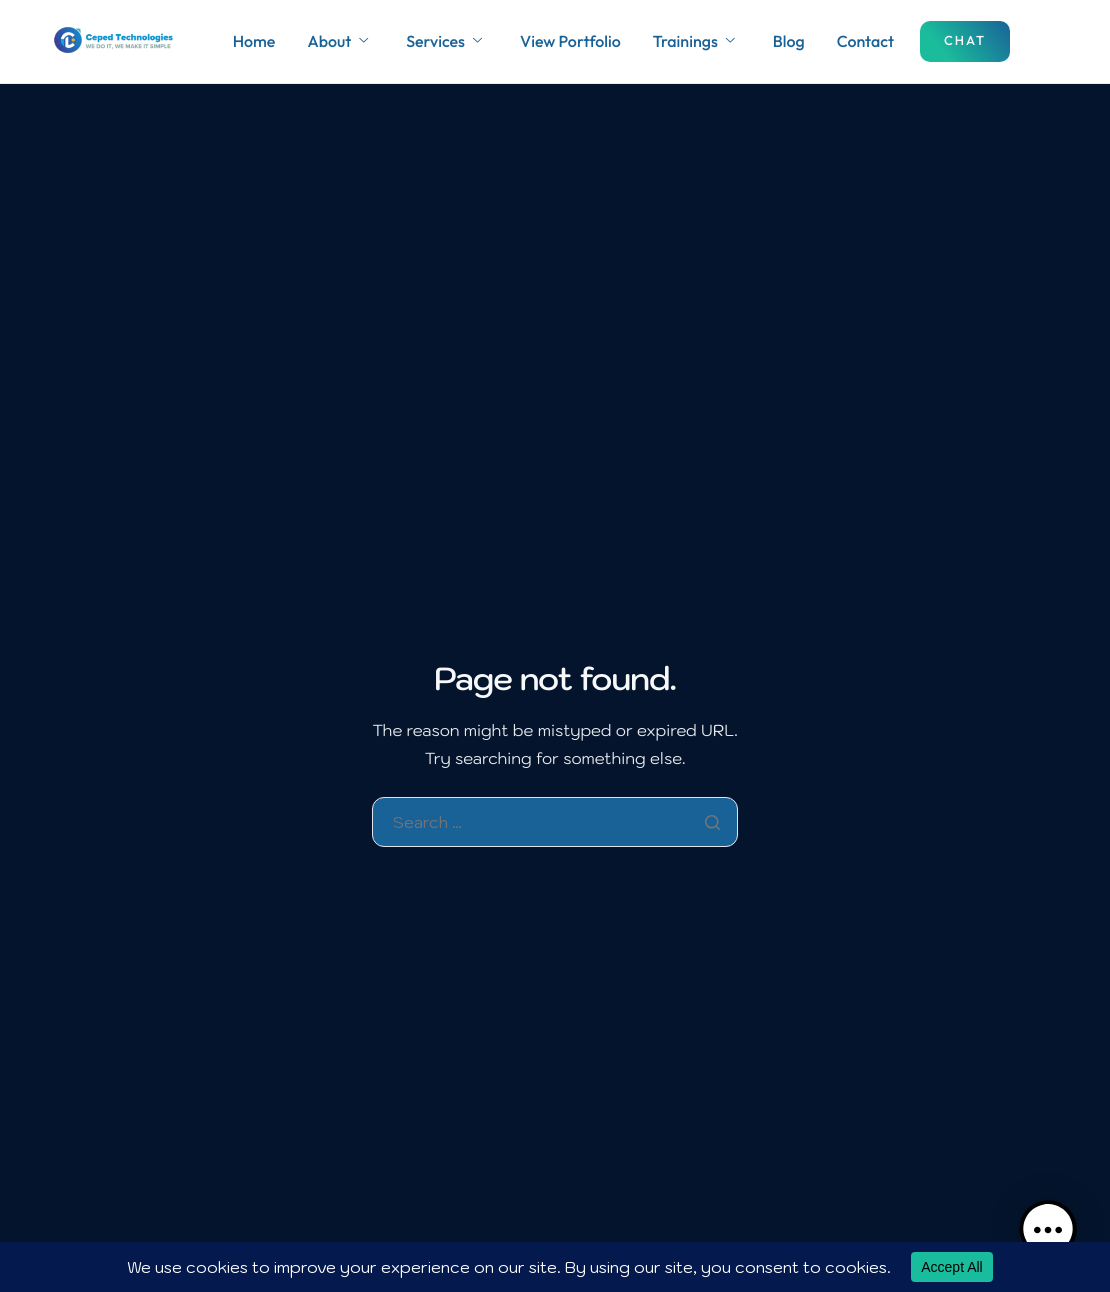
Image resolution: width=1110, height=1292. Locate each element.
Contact (865, 42)
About (337, 42)
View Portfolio (570, 42)
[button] (1048, 1230)
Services (444, 42)
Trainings (694, 42)
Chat (965, 41)
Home (254, 42)
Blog (789, 42)
